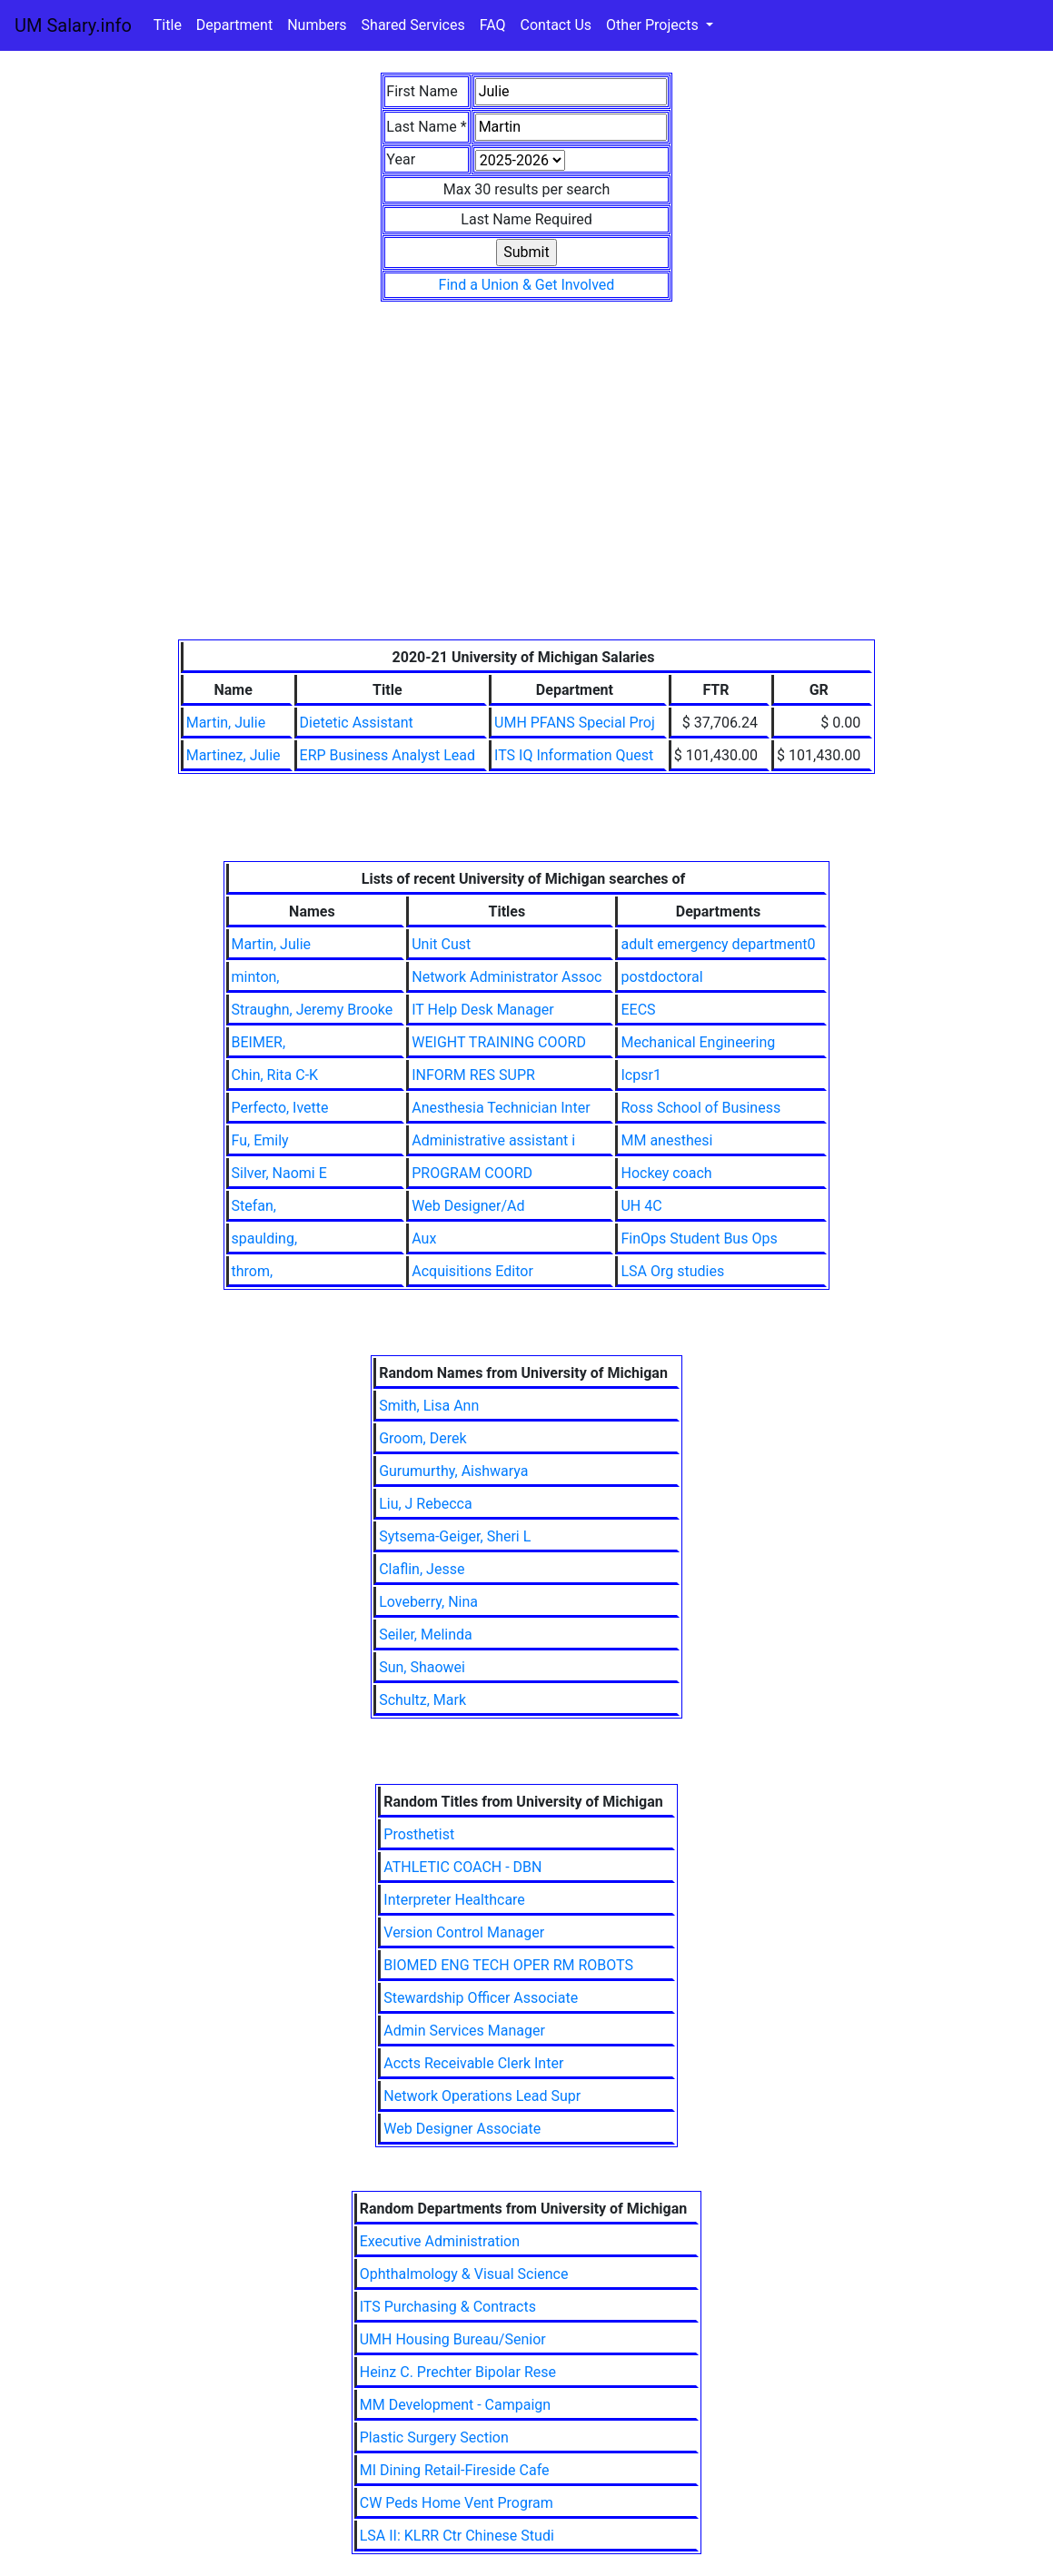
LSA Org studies (672, 1271)
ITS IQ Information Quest (573, 755)
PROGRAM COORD (472, 1173)
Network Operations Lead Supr (482, 2096)
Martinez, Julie (233, 755)
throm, (252, 1271)
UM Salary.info (73, 25)
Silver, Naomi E (279, 1173)
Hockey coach (666, 1173)
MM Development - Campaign (455, 2404)
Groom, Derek (422, 1438)
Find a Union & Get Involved (527, 284)
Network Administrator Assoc (506, 977)
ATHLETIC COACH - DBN (462, 1867)
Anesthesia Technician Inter (501, 1107)
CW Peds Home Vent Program (456, 2503)
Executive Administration (440, 2241)
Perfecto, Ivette (280, 1107)
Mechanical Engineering (698, 1042)
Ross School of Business (700, 1107)
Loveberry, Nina (428, 1601)
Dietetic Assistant (356, 722)
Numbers (316, 25)
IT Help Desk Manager (483, 1009)
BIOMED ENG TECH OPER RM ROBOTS (508, 1965)
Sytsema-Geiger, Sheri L (455, 1536)
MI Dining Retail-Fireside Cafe (455, 2470)
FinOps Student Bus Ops (699, 1238)
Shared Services (413, 25)
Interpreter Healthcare (454, 1899)
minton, (256, 977)
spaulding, (265, 1238)
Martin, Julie (225, 722)
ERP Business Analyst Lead (387, 755)
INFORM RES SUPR (473, 1075)
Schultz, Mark (422, 1700)
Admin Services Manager (464, 2030)
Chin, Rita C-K (275, 1075)
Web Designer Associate (462, 2128)
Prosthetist (418, 1834)
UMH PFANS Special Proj (574, 722)
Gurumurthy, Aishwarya (453, 1471)
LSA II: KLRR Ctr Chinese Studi (457, 2535)
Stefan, (254, 1205)
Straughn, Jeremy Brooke (312, 1009)
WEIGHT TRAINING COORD (499, 1042)
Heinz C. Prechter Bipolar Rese (458, 2372)
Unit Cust (441, 944)
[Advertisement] (527, 503)
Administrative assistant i (493, 1140)
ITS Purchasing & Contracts (448, 2306)
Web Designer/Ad (468, 1205)
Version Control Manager (463, 1932)
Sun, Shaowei (422, 1667)
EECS (638, 1009)
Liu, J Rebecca (425, 1503)
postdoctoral (661, 977)
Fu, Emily (260, 1140)
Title (168, 25)
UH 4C (641, 1205)
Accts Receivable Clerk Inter (473, 2063)
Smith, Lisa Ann (429, 1405)
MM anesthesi (666, 1140)
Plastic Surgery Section (434, 2437)
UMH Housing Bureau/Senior (453, 2339)
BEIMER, (258, 1042)
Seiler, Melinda (425, 1634)
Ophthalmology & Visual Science (464, 2274)
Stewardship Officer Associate (480, 1997)
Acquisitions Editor (472, 1271)
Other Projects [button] (654, 25)
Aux (424, 1238)
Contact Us (556, 25)
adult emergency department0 (718, 944)
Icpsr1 (641, 1075)
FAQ (493, 25)
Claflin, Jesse (421, 1569)
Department (234, 25)
